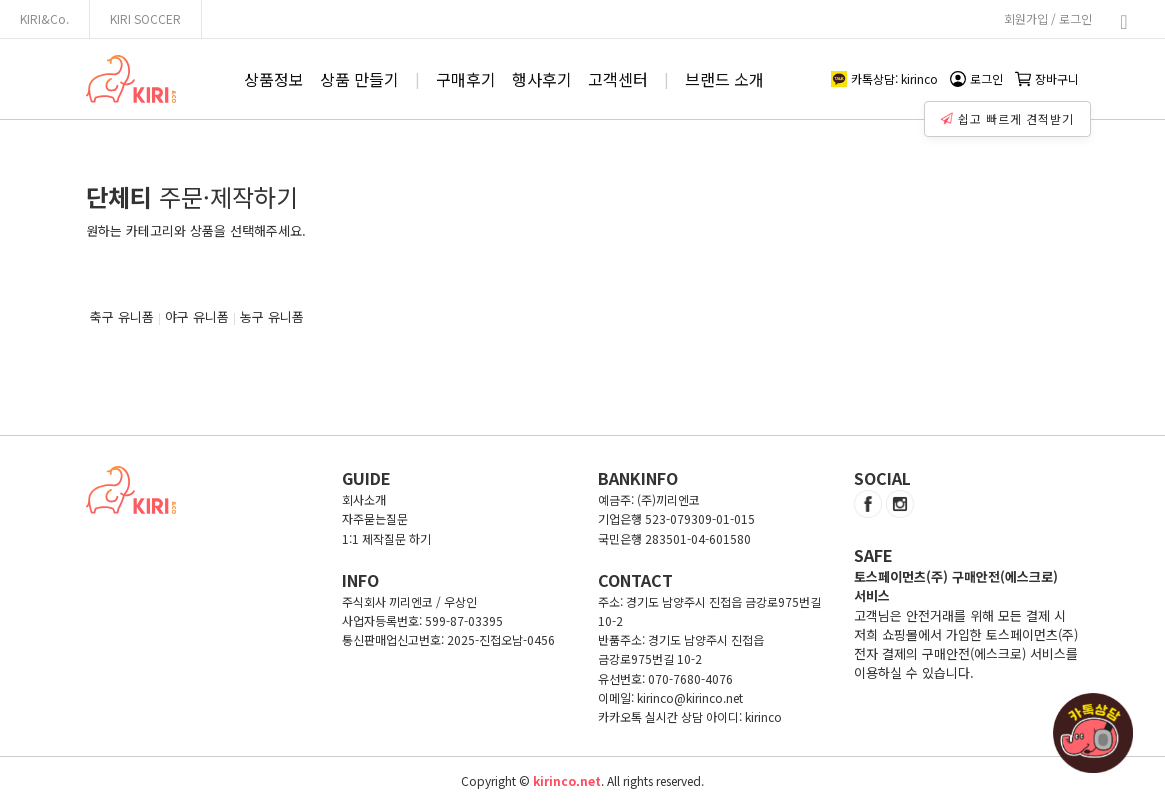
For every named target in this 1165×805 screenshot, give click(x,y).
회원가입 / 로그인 (1048, 18)
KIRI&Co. (44, 18)
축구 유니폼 (122, 316)
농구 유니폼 (272, 316)
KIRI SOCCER (145, 18)
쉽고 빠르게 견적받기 (1010, 114)
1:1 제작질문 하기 (386, 538)
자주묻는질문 (375, 518)
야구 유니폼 (197, 316)
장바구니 (1047, 78)
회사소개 (364, 499)
